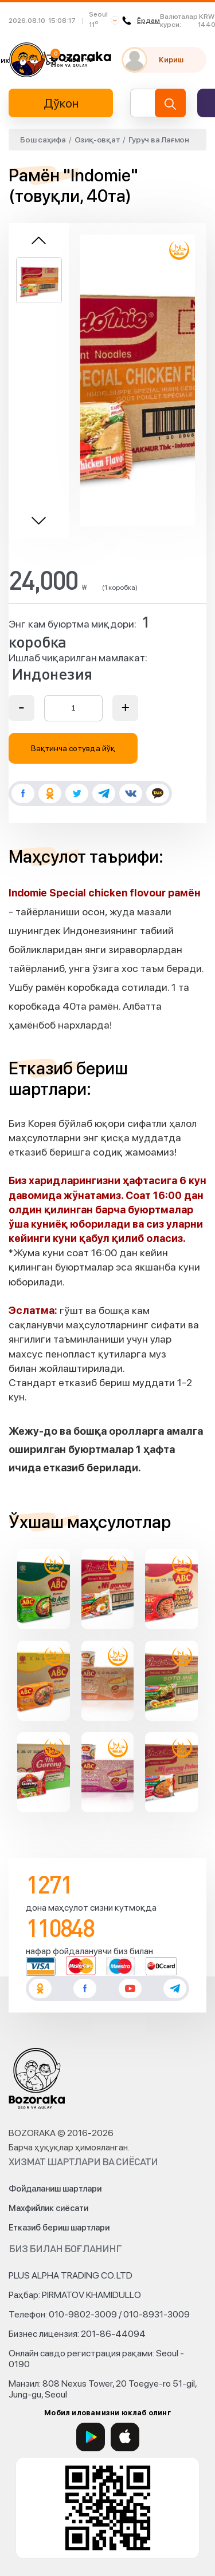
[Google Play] (90, 2437)
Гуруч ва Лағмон (158, 139)
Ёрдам (141, 20)
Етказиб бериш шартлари (59, 2227)
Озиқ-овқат (97, 139)
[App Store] (125, 2437)
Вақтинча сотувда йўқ (73, 748)
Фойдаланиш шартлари (55, 2189)
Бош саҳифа (43, 139)
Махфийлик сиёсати (48, 2208)
